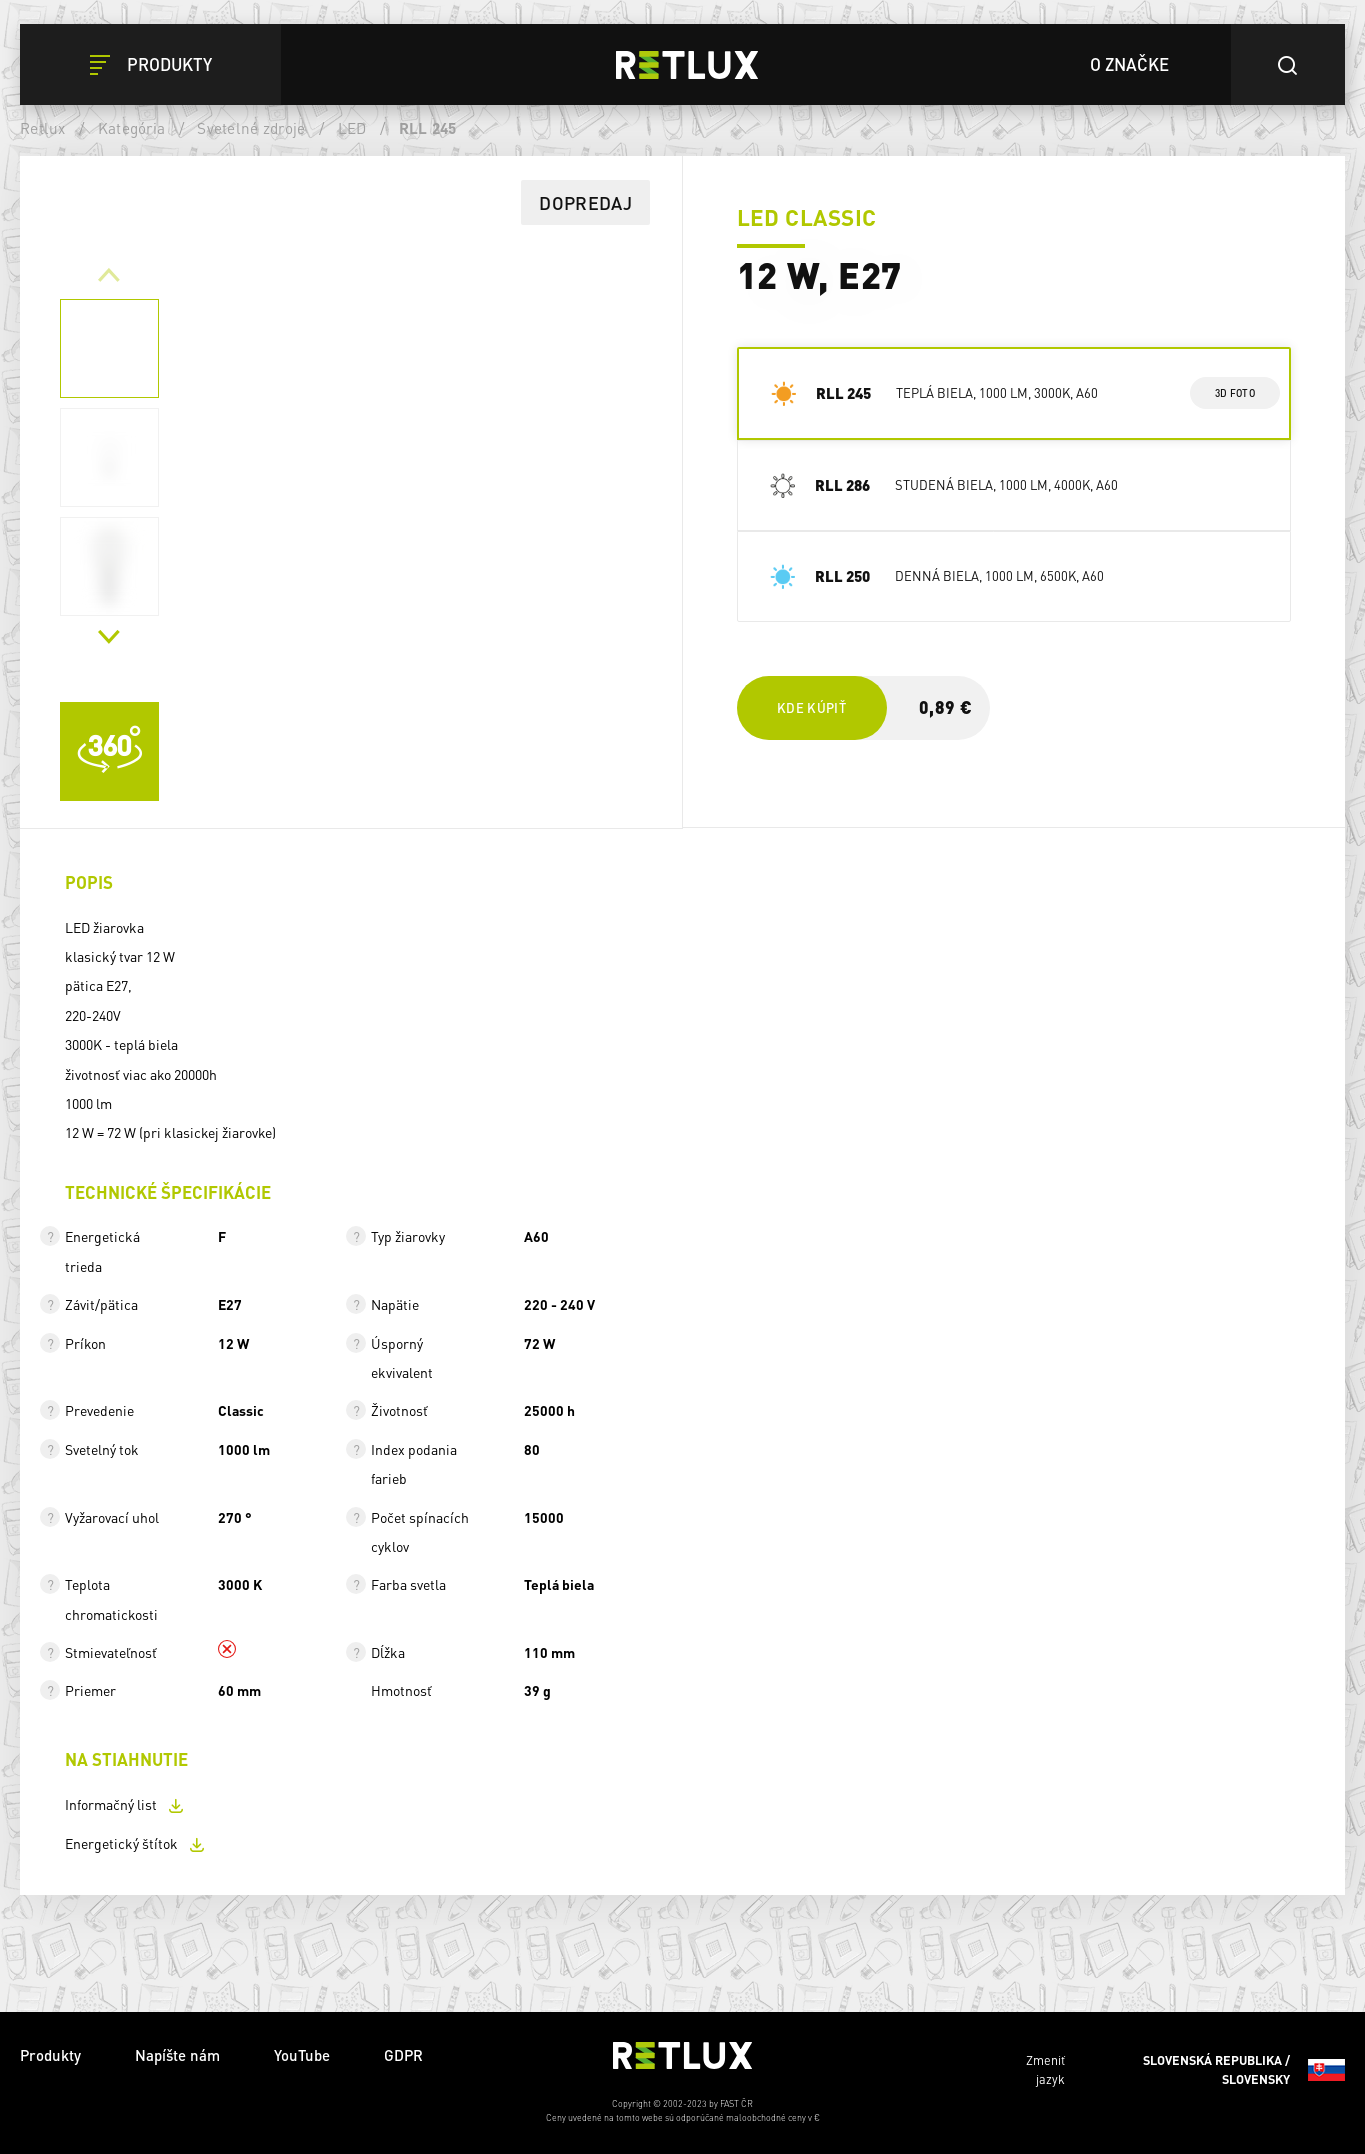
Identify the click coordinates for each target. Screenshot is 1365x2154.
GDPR (403, 2055)
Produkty (50, 2055)
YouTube (302, 2055)
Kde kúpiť (811, 707)
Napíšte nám (177, 2055)
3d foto (1234, 393)
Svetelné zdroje (251, 128)
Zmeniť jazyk (1185, 2070)
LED (352, 128)
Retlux (43, 128)
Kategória (131, 128)
